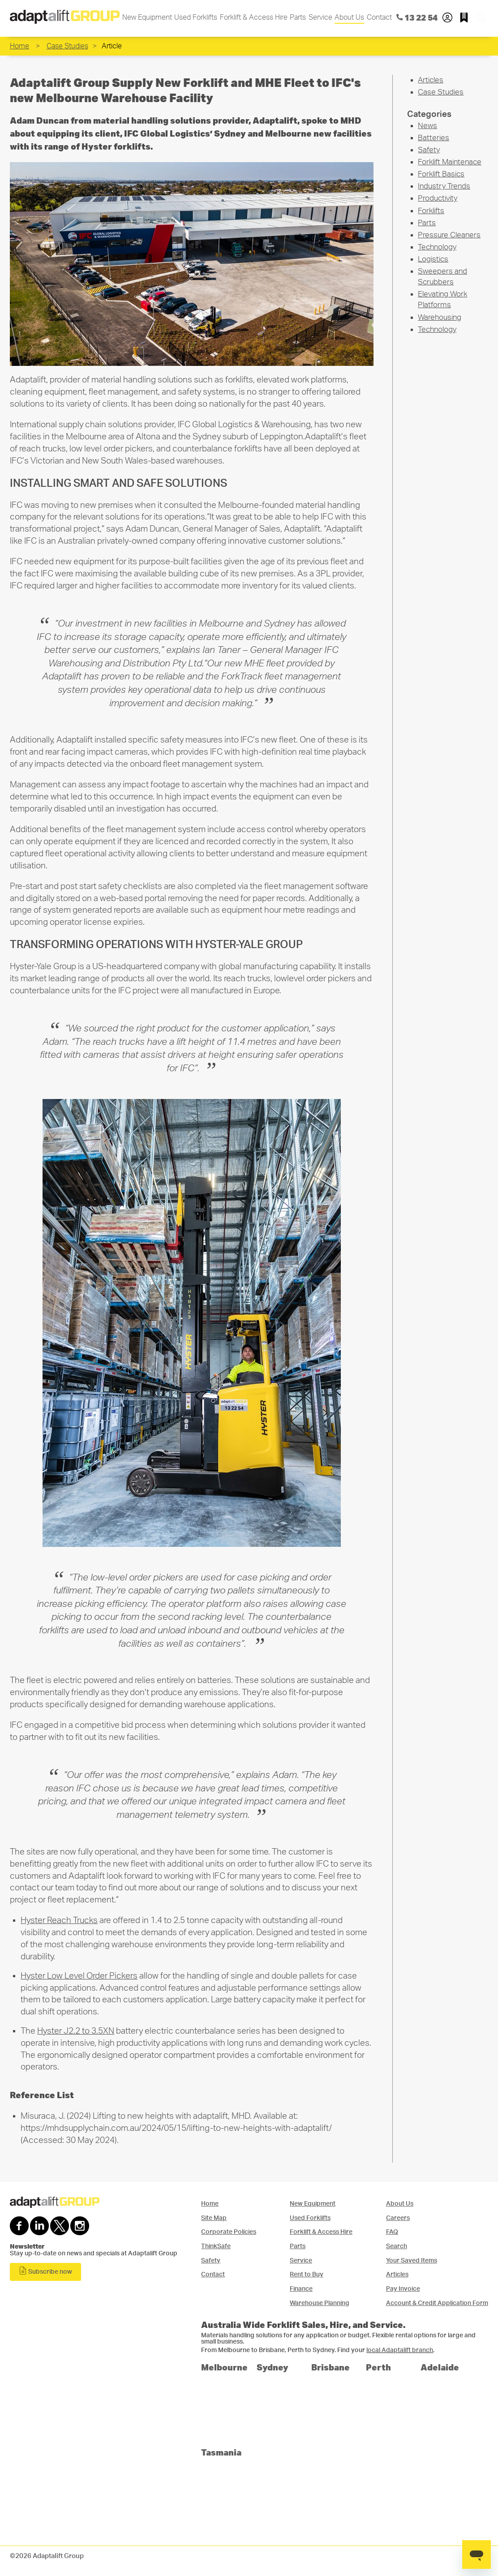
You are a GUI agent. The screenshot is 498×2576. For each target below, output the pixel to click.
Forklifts (431, 211)
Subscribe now (45, 2271)
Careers (398, 2218)
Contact (379, 17)
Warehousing (439, 317)
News (427, 125)
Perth (378, 2367)
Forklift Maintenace (449, 162)
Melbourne (224, 2367)
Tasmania (221, 2452)
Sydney (272, 2367)
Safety (429, 150)
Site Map (214, 2218)
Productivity (437, 198)
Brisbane (330, 2367)
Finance (301, 2288)
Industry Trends (444, 186)
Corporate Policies (228, 2231)
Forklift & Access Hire (254, 17)
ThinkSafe (216, 2246)
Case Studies (67, 46)
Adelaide (440, 2367)
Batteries (433, 138)
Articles (430, 80)
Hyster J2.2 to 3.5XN (75, 2031)
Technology (437, 247)
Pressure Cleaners (449, 235)
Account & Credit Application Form (437, 2303)
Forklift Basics (441, 174)
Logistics (433, 259)
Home (19, 46)
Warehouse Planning (319, 2303)
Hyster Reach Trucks (59, 1920)
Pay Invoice (403, 2288)
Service (320, 17)
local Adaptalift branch (399, 2350)
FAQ (392, 2231)
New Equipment (147, 17)
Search (396, 2246)
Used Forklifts (195, 17)
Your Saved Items (411, 2260)
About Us (349, 17)
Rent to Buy (306, 2274)
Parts (298, 17)
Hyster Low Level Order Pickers (79, 1976)
